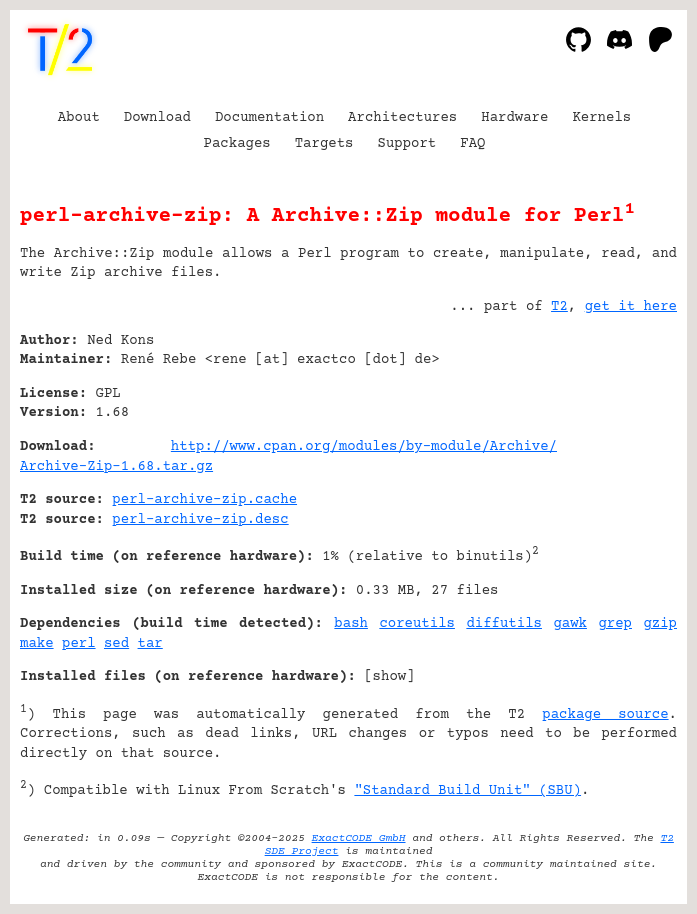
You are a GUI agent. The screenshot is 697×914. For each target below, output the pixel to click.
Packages (237, 144)
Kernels (601, 118)
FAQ (472, 144)
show (390, 677)
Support (406, 144)
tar (150, 644)
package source (605, 715)
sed (116, 644)
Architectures (402, 118)
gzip (660, 624)
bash (351, 624)
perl (79, 644)
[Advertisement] (617, 462)
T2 (559, 307)
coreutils (417, 624)
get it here (631, 307)
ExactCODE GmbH (359, 838)
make (37, 644)
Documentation (269, 118)
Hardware (514, 118)
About (79, 118)
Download (157, 118)
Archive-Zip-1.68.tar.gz (116, 467)
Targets (324, 144)
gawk (570, 624)
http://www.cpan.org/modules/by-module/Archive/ (364, 447)
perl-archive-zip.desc (200, 520)
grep (615, 624)
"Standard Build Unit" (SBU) (467, 791)
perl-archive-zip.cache (204, 500)
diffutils (504, 624)
